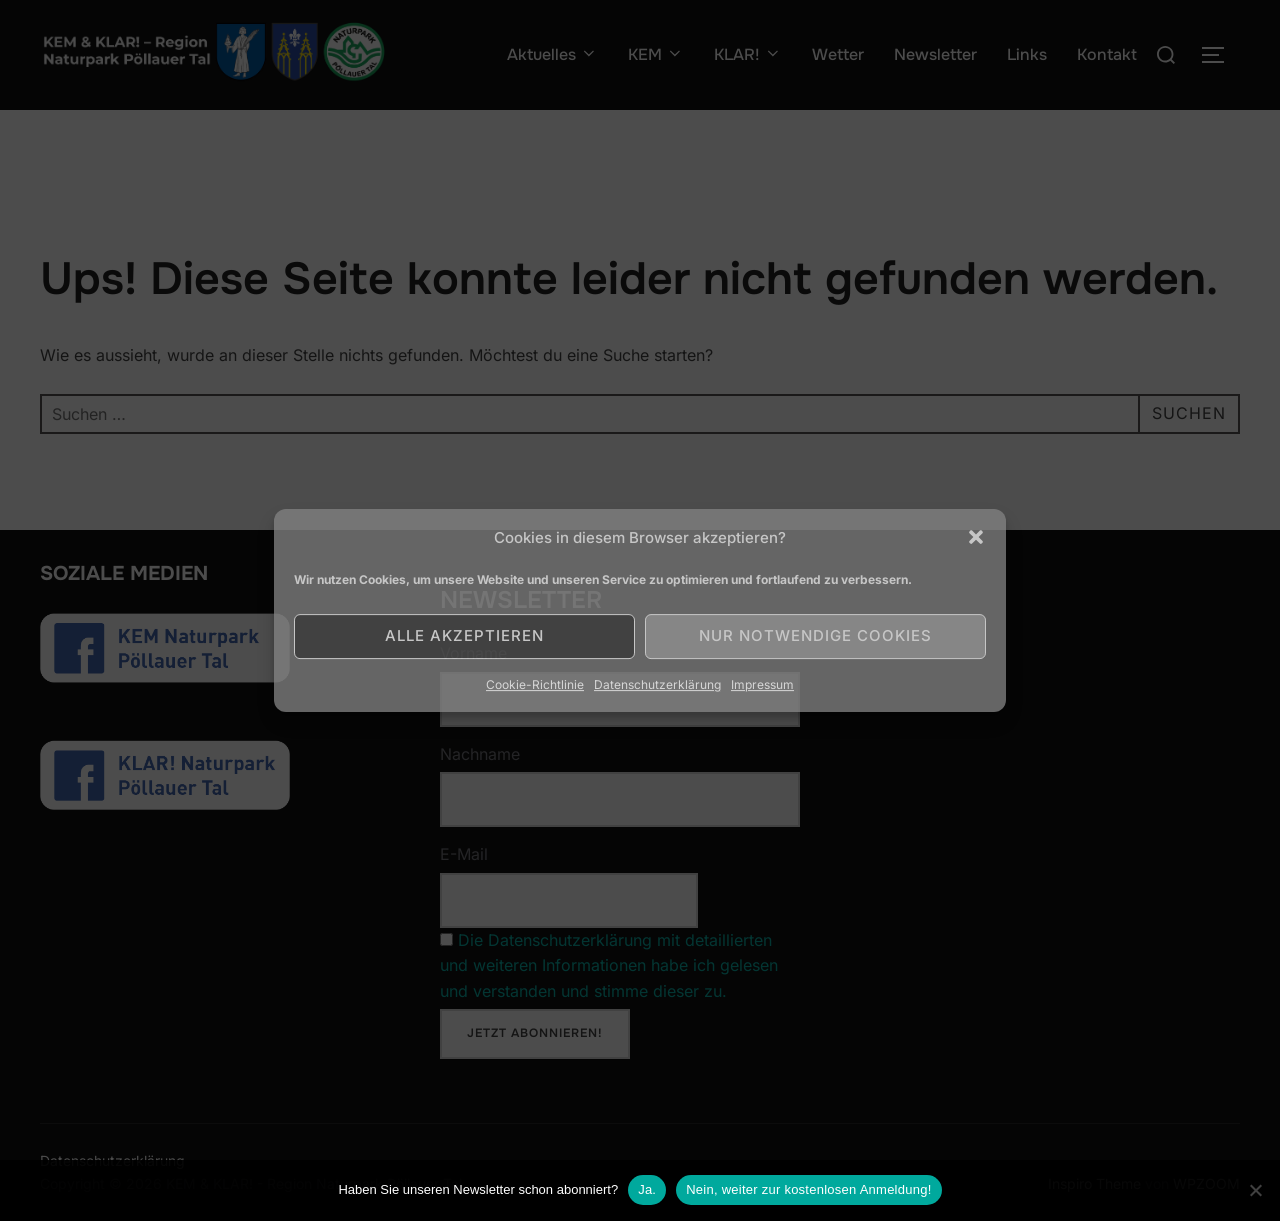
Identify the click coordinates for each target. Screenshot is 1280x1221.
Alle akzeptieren (464, 635)
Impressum (762, 684)
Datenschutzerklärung (657, 684)
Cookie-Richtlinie (535, 684)
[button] (976, 537)
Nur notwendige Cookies (815, 635)
